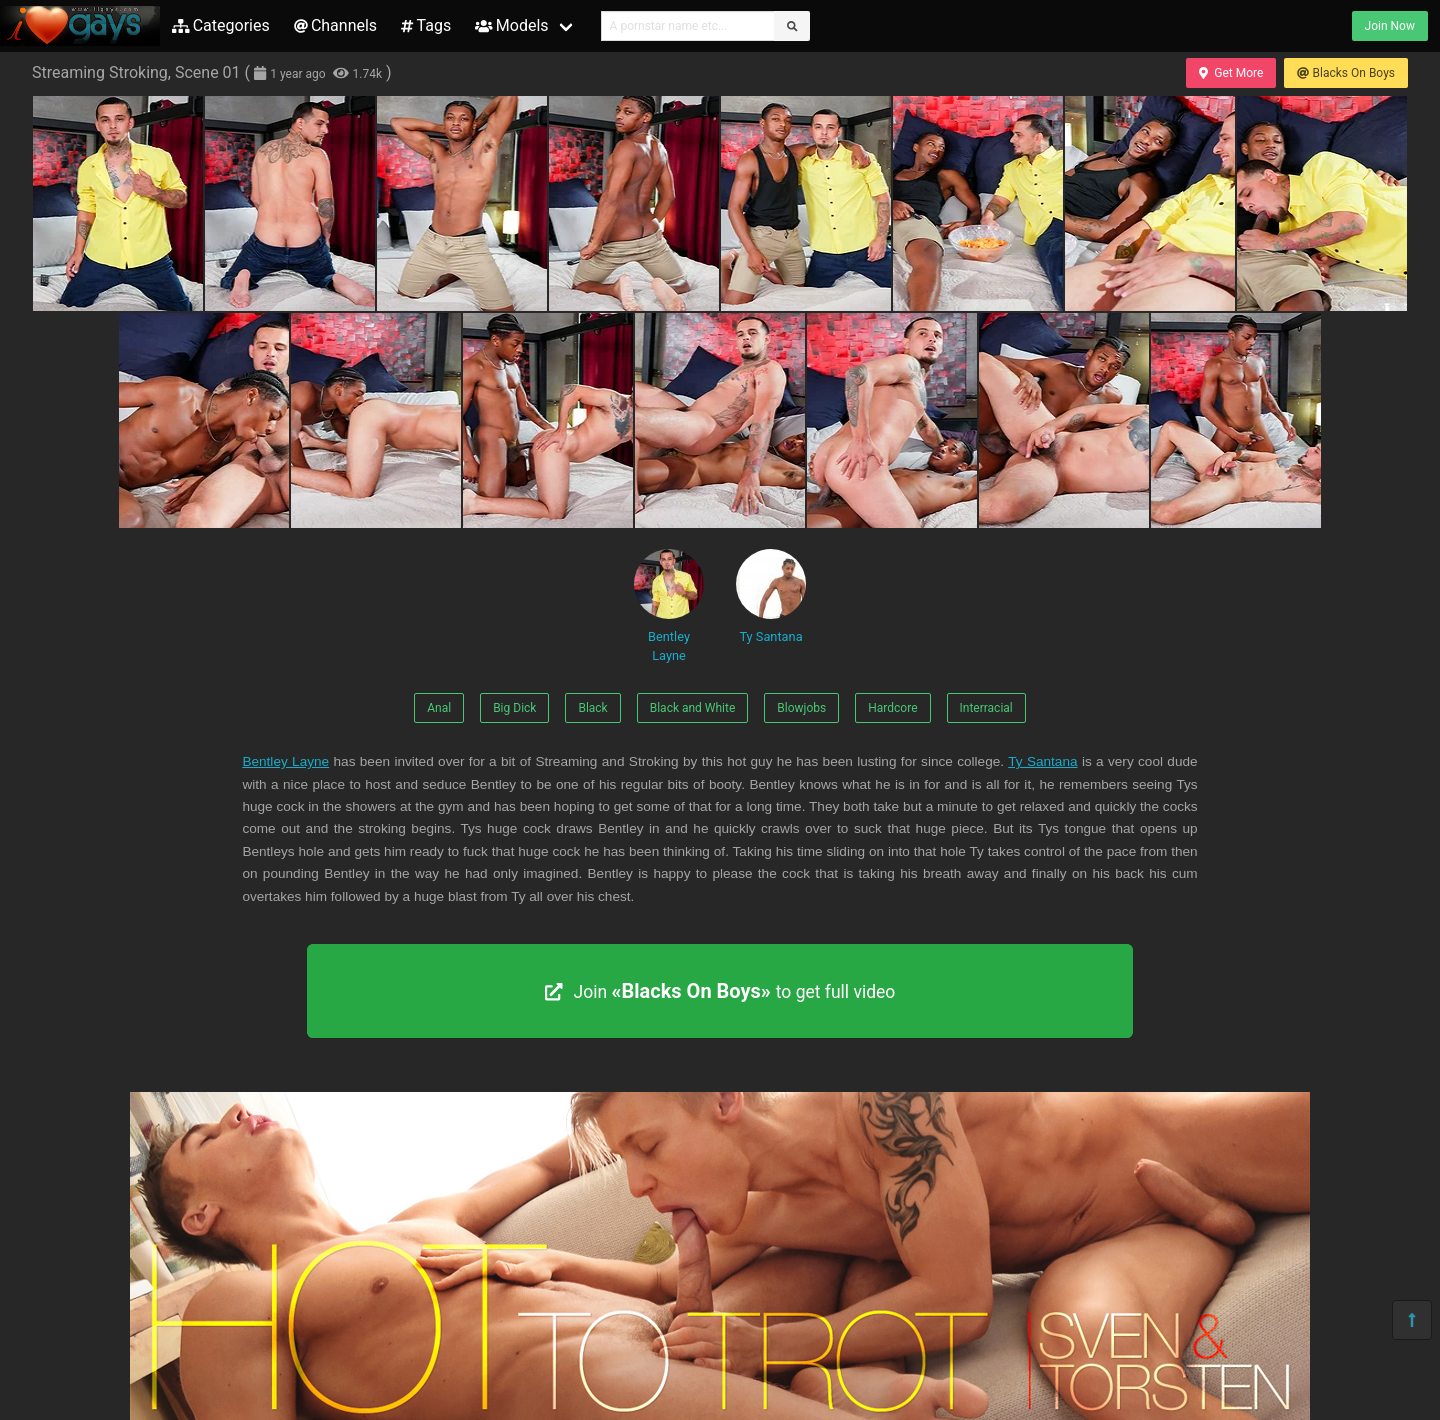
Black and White (693, 708)
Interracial (986, 708)
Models (511, 25)
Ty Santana (771, 596)
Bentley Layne (669, 606)
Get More (1231, 73)
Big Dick (514, 708)
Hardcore (892, 708)
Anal (439, 708)
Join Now (1390, 26)
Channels (335, 25)
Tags (426, 25)
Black (592, 708)
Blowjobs (801, 708)
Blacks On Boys (1346, 73)
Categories (221, 25)
